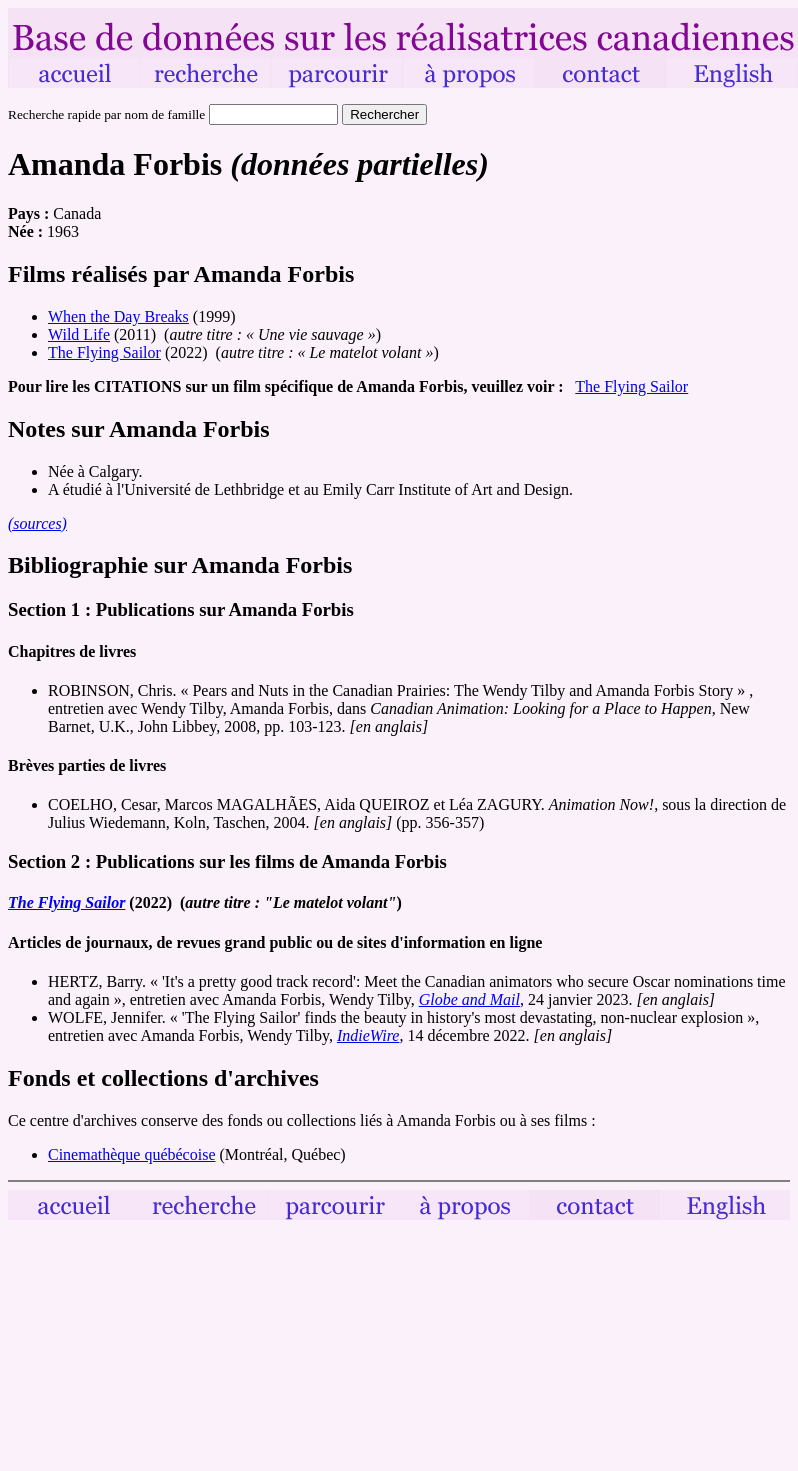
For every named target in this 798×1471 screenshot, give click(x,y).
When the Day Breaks (118, 316)
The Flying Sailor (104, 352)
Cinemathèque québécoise (132, 1154)
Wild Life (79, 334)
